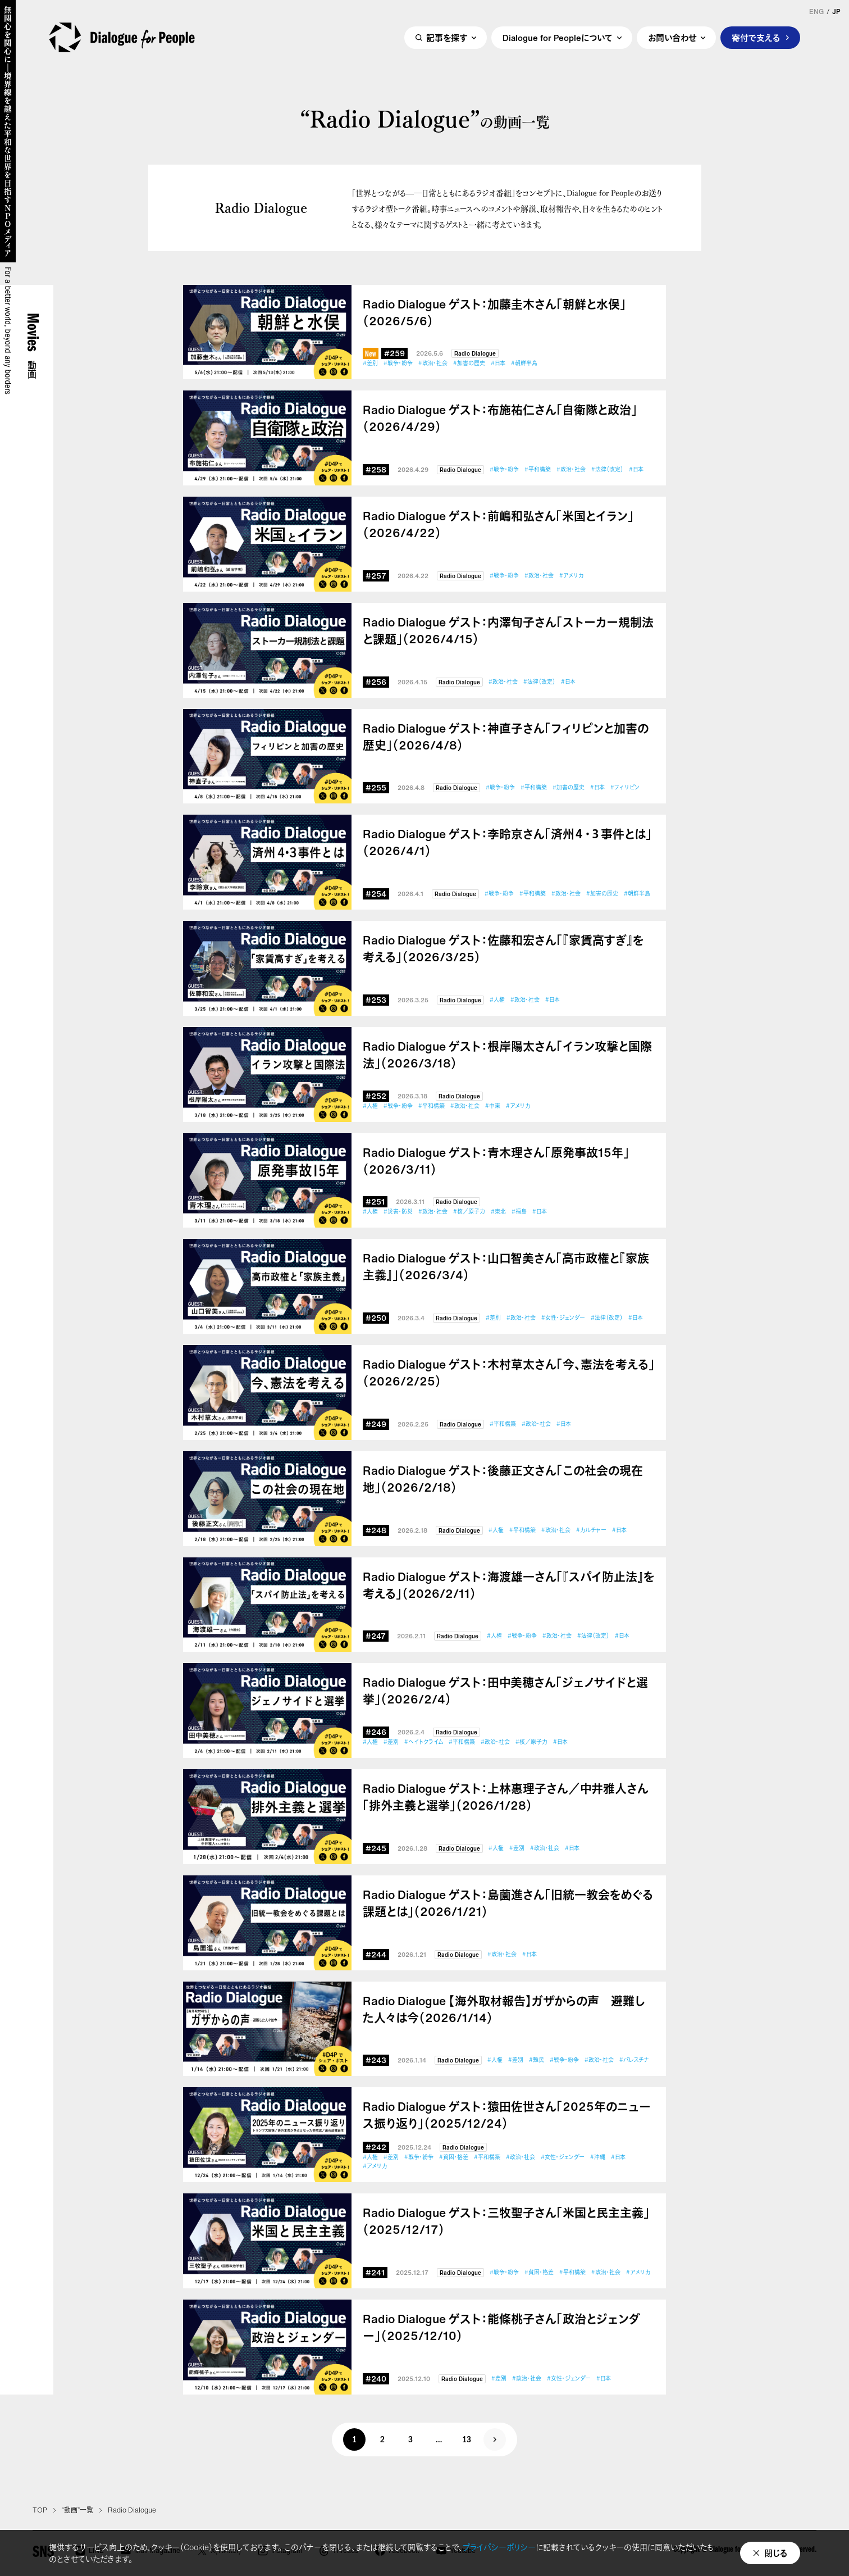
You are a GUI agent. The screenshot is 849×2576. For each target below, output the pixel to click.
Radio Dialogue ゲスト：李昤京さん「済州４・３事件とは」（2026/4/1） (507, 843)
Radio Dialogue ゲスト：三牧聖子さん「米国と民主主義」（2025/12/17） (506, 2221)
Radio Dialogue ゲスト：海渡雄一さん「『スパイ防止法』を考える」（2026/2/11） (509, 1585)
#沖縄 (597, 2157)
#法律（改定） (607, 469)
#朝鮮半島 (524, 363)
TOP (40, 2510)
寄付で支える (756, 37)
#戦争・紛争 (398, 363)
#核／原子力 (469, 1211)
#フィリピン (625, 787)
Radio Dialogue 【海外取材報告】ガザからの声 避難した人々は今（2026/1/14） (504, 2010)
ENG (816, 11)
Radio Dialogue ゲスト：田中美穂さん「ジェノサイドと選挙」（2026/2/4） (505, 1691)
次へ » (494, 2439)
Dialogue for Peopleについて (558, 37)
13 (466, 2440)
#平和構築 (537, 469)
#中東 (492, 1106)
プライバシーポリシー (499, 2547)
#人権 (497, 1000)
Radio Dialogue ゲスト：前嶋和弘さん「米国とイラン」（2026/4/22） (498, 525)
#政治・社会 (433, 363)
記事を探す (446, 37)
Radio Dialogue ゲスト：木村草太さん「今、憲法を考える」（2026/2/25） (509, 1373)
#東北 (498, 1211)
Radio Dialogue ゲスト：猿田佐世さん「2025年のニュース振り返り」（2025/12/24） (507, 2115)
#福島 (519, 1211)
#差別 (370, 363)
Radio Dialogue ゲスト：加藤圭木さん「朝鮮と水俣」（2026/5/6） (494, 313)
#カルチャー (591, 1530)
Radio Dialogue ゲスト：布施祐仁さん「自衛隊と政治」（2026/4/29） (500, 418)
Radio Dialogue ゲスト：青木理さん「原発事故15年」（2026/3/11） (496, 1161)
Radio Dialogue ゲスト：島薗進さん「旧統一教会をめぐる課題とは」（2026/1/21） (508, 1903)
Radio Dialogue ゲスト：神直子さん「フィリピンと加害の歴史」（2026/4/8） (506, 737)
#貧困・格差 (453, 2157)
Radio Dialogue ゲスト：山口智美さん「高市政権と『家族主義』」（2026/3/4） (506, 1267)
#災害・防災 (398, 1211)
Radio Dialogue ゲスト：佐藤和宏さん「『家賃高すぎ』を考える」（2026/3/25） (503, 949)
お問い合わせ (672, 37)
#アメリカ (571, 575)
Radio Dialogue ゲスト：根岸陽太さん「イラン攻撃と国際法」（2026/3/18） (507, 1055)
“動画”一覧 (77, 2510)
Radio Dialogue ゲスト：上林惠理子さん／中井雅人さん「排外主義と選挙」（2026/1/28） (506, 1797)
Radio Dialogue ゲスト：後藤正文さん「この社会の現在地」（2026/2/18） (503, 1479)
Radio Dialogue (475, 353)
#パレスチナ (634, 2060)
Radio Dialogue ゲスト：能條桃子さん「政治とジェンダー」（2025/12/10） (501, 2328)
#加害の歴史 (469, 363)
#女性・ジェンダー (563, 1318)
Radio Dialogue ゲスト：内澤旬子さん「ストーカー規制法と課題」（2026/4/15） (508, 631)
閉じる (776, 2553)
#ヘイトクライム (423, 1742)
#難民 (536, 2060)
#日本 (498, 363)
